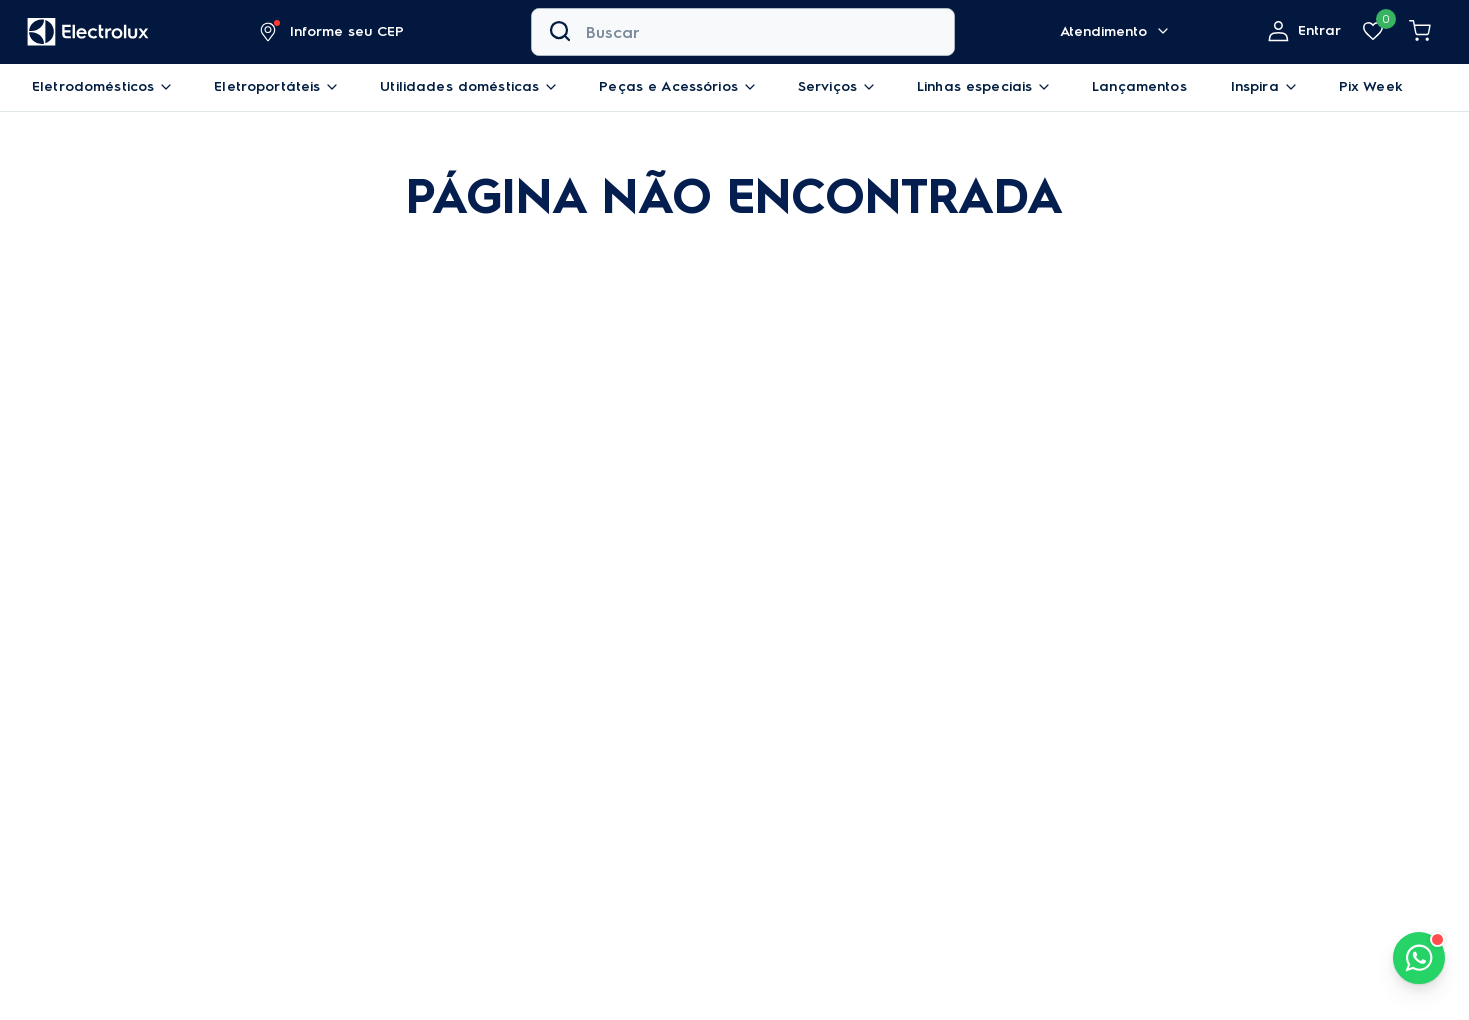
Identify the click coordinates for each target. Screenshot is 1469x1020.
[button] (332, 32)
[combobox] (743, 32)
